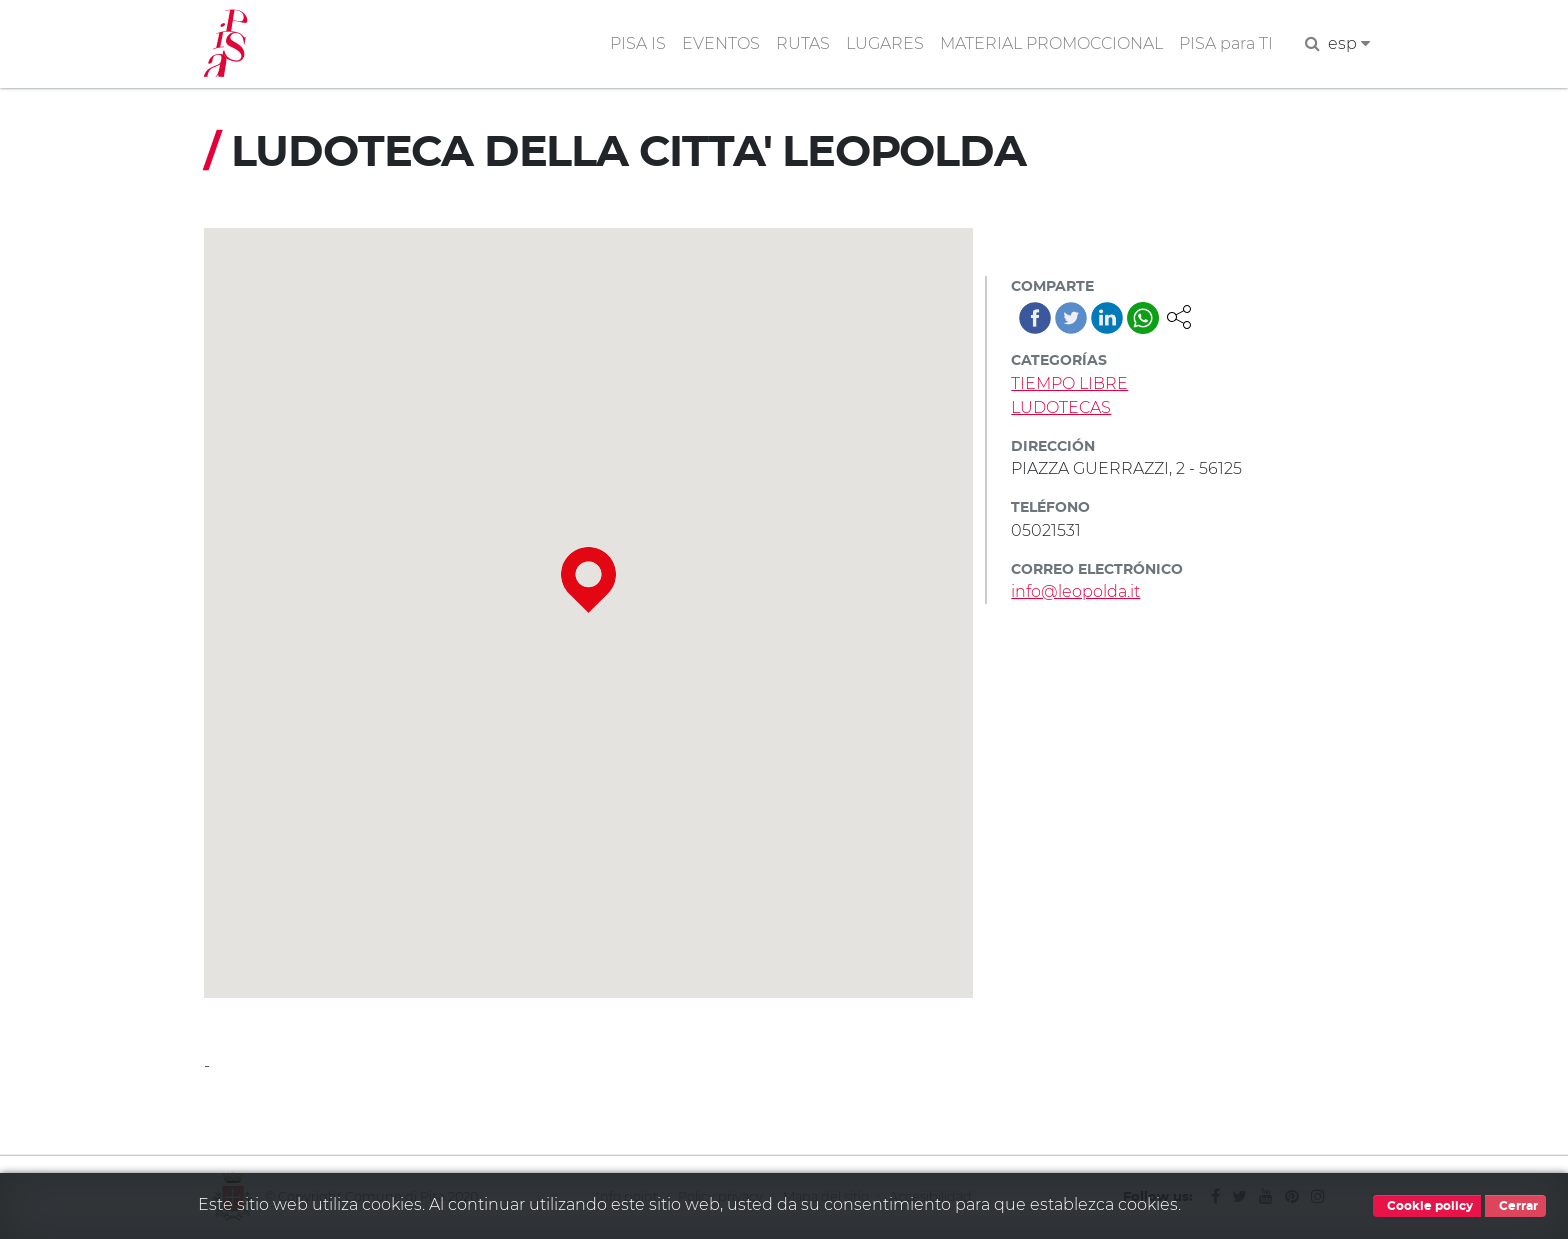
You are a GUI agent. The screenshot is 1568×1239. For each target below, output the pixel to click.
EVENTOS (721, 43)
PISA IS (638, 43)
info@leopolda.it (1075, 591)
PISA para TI (1226, 43)
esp (1349, 43)
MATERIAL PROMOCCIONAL (1051, 43)
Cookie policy (1427, 1206)
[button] (1179, 315)
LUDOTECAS (1061, 407)
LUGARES (885, 43)
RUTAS (803, 43)
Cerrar (1515, 1206)
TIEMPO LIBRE (1069, 383)
